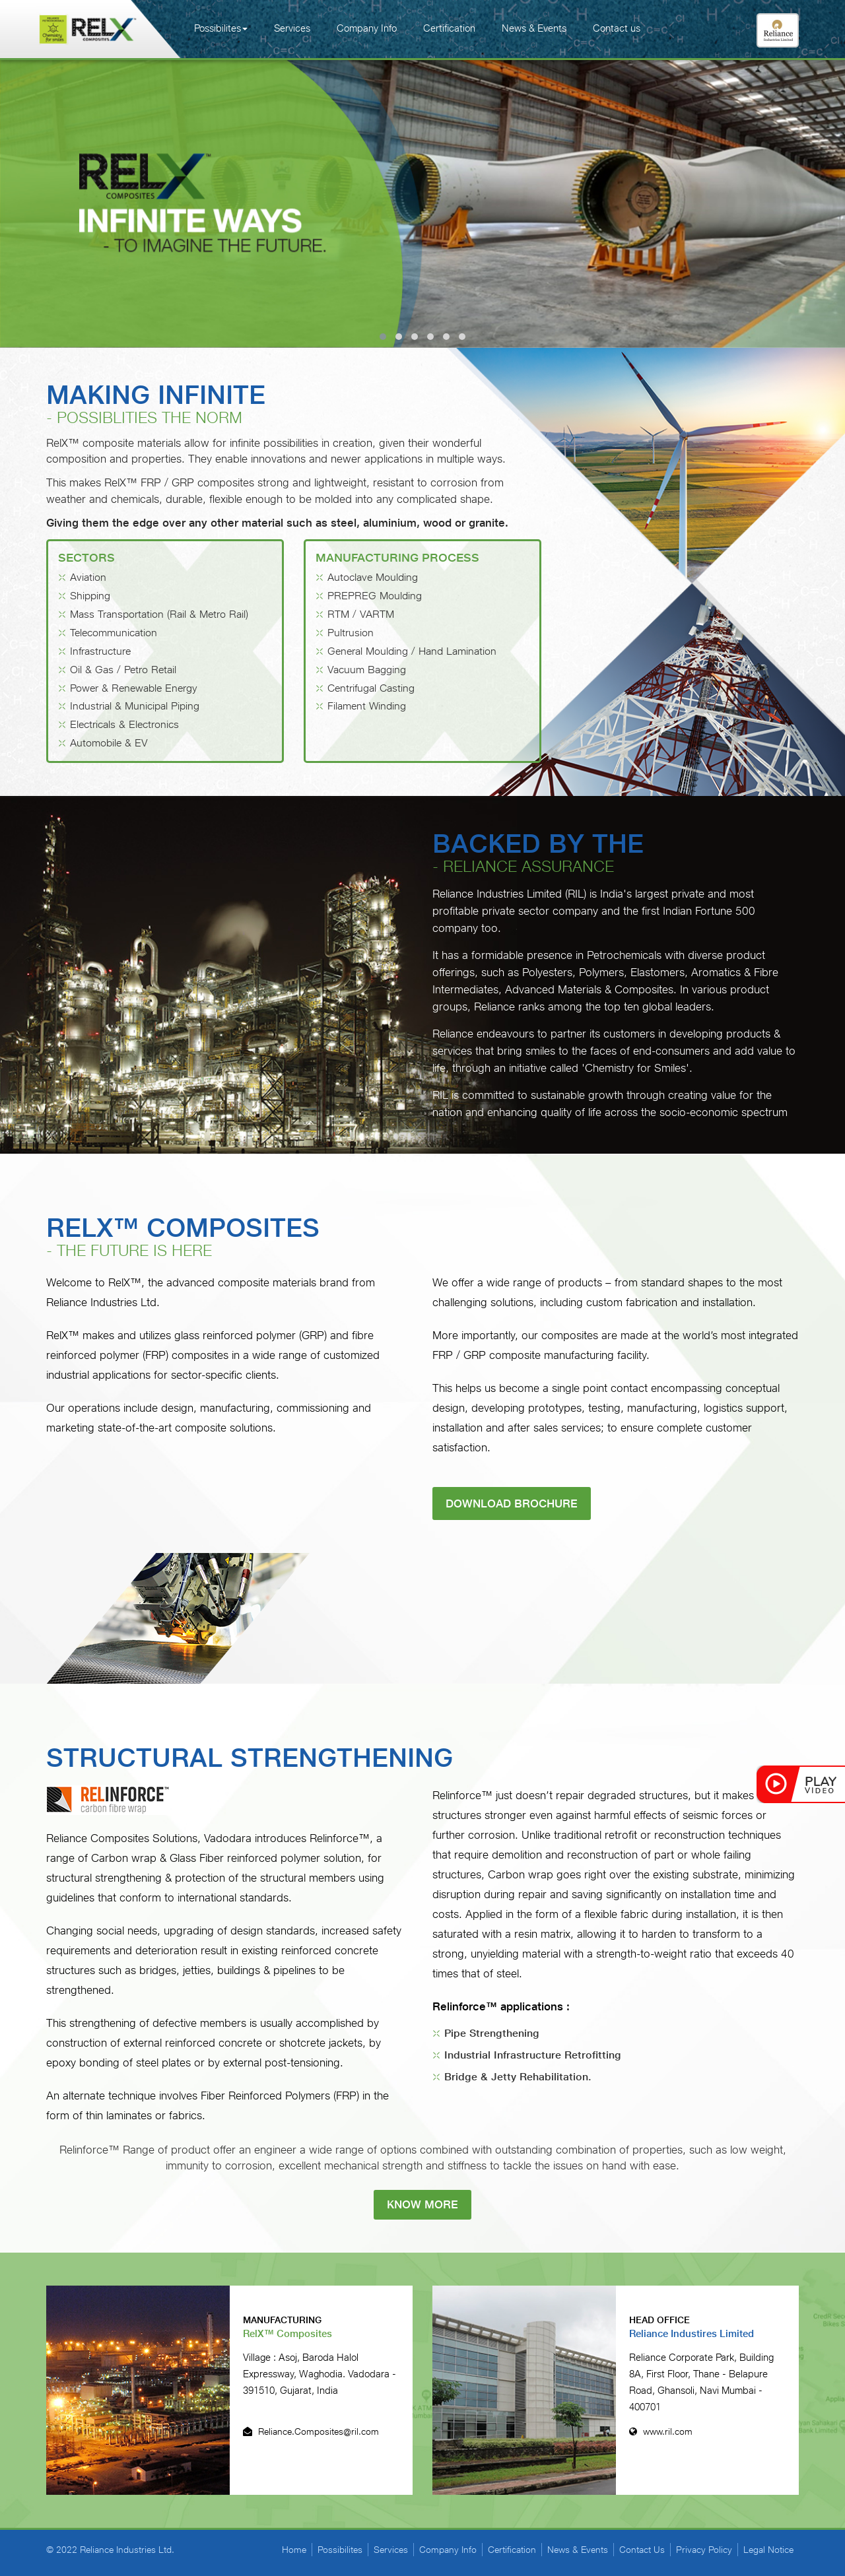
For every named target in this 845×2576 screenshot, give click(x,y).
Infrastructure (100, 651)
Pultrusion (350, 632)
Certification (449, 28)
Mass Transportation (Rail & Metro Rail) (159, 614)
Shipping (90, 596)
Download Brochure (512, 1504)
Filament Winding (366, 706)
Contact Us (642, 2549)
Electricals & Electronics (124, 724)
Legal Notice (768, 2549)
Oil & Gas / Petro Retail (123, 669)
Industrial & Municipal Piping (134, 706)
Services (292, 28)
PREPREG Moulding (374, 596)
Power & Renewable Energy (133, 688)
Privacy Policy (704, 2549)
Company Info (367, 28)
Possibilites (221, 28)
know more (422, 2204)
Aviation (88, 578)
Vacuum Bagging (366, 669)
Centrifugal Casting (371, 688)
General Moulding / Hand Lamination (411, 651)
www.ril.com (661, 2432)
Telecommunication (113, 632)
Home (294, 2549)
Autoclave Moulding (372, 578)
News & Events (534, 28)
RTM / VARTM (360, 614)
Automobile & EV (109, 743)
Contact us (616, 28)
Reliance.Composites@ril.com (311, 2432)
